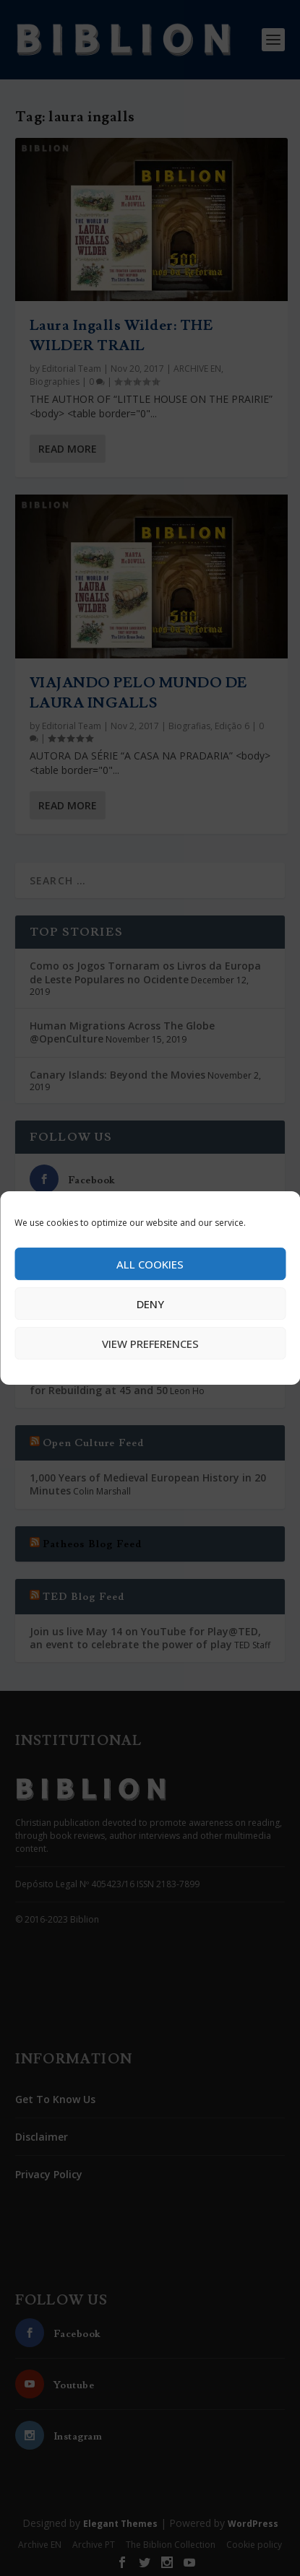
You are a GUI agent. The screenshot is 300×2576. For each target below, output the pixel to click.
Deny (150, 1304)
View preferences (150, 1343)
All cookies (150, 1264)
